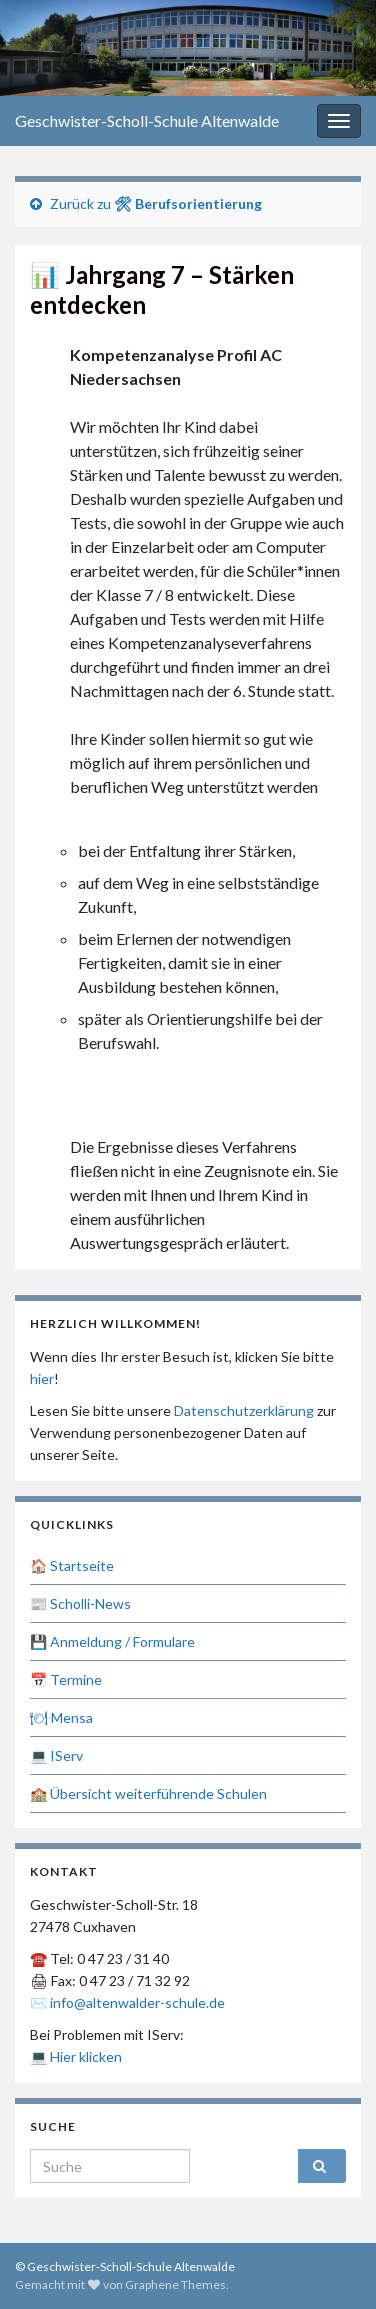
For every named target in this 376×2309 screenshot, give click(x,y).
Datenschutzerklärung (244, 1410)
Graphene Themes (175, 2284)
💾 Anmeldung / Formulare (112, 1641)
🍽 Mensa (61, 1717)
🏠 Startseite (72, 1565)
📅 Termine (66, 1679)
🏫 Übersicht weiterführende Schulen (148, 1793)
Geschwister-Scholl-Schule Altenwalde (147, 120)
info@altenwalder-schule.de (137, 2002)
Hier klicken (86, 2056)
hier (42, 1378)
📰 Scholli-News (80, 1603)
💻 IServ (56, 1755)
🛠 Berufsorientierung (188, 203)
